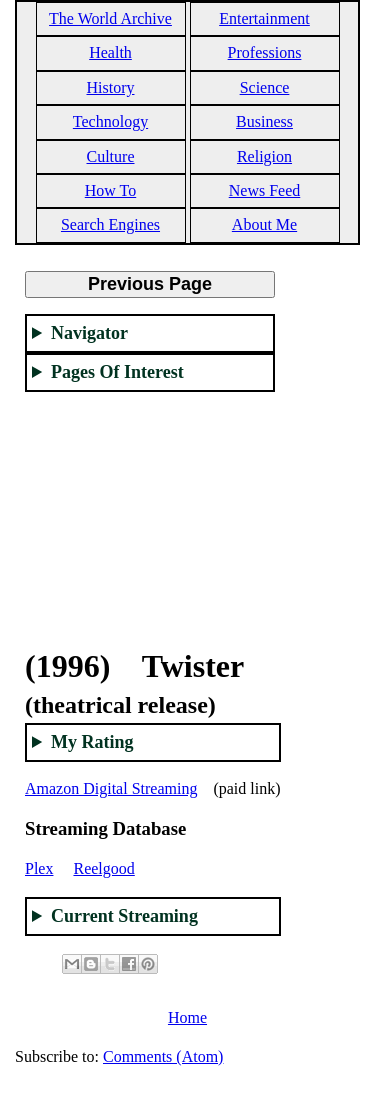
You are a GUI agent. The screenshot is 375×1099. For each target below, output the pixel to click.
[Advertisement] (150, 508)
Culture (111, 156)
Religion (264, 156)
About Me (264, 224)
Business (264, 121)
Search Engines (110, 224)
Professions (265, 52)
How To (110, 190)
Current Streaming (124, 916)
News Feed (265, 190)
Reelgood (103, 868)
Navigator (89, 333)
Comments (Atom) (163, 1056)
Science (265, 87)
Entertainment (264, 18)
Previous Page (150, 284)
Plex (39, 868)
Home (187, 1017)
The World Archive (110, 18)
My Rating (92, 742)
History (111, 87)
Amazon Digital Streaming (111, 788)
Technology (110, 121)
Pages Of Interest (117, 372)
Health (110, 52)
